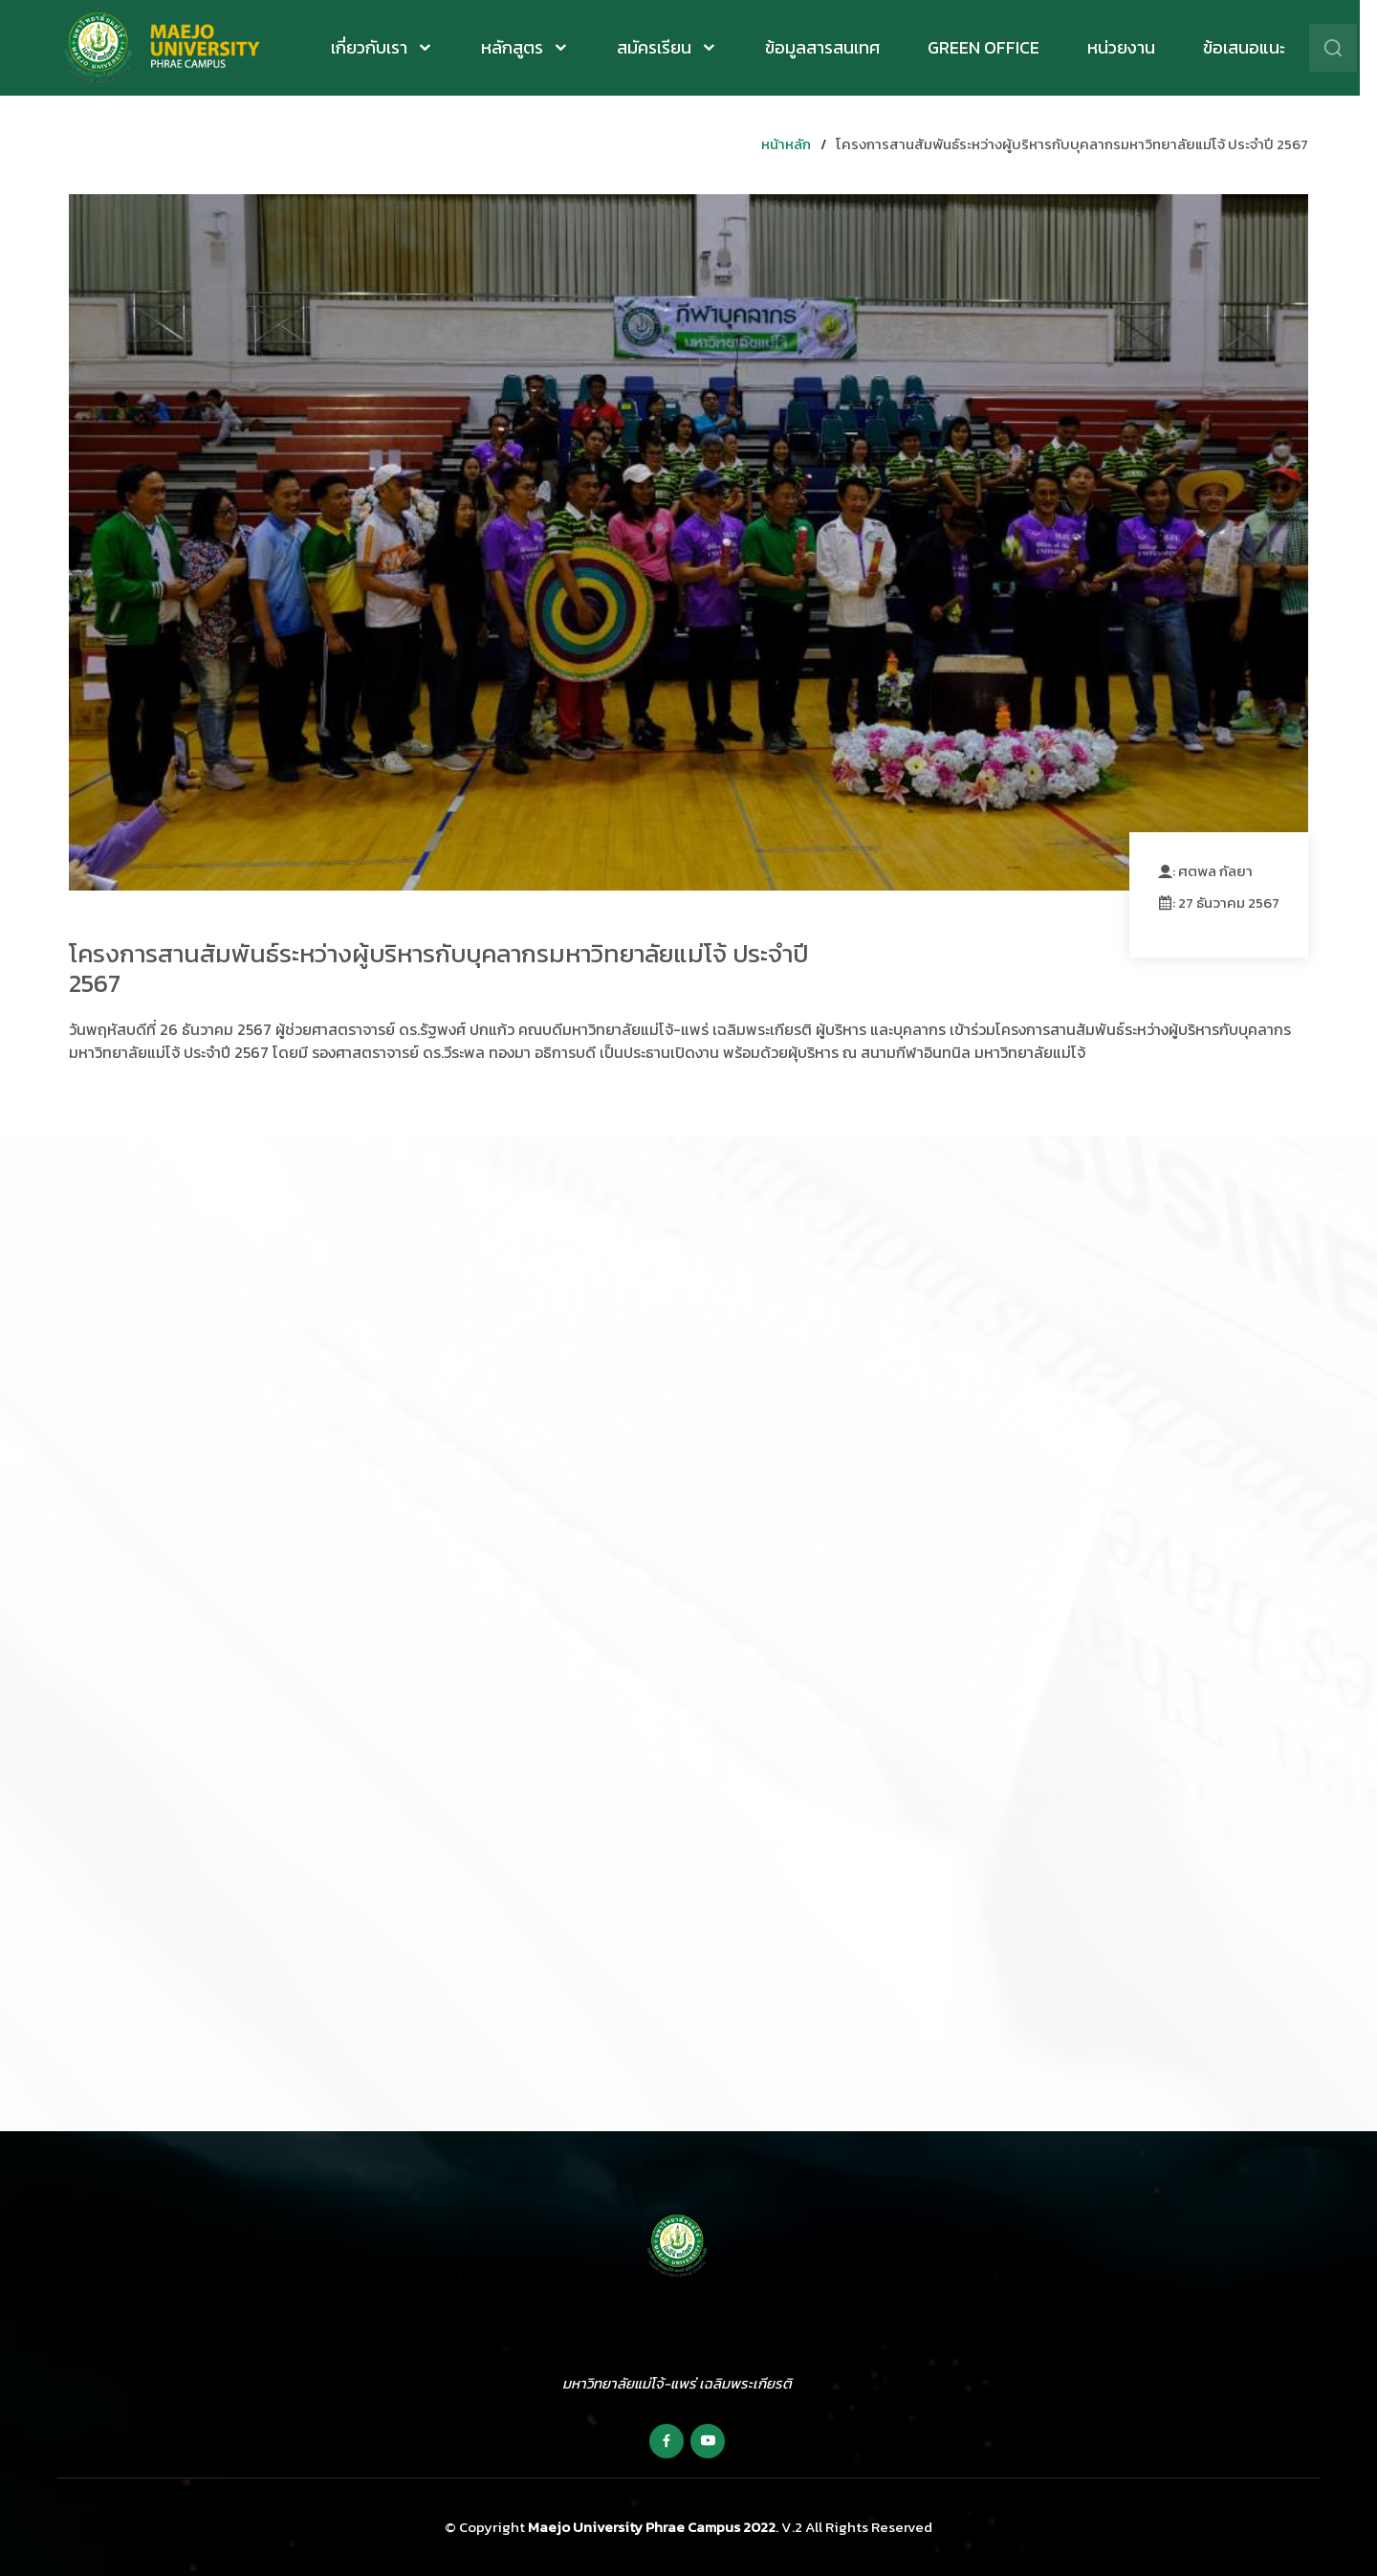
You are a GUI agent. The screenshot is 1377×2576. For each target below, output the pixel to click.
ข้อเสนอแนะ (1253, 48)
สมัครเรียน (664, 47)
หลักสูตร (523, 47)
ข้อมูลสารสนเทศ (831, 48)
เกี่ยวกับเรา (379, 47)
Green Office (992, 48)
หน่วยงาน (1130, 48)
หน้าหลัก (786, 144)
